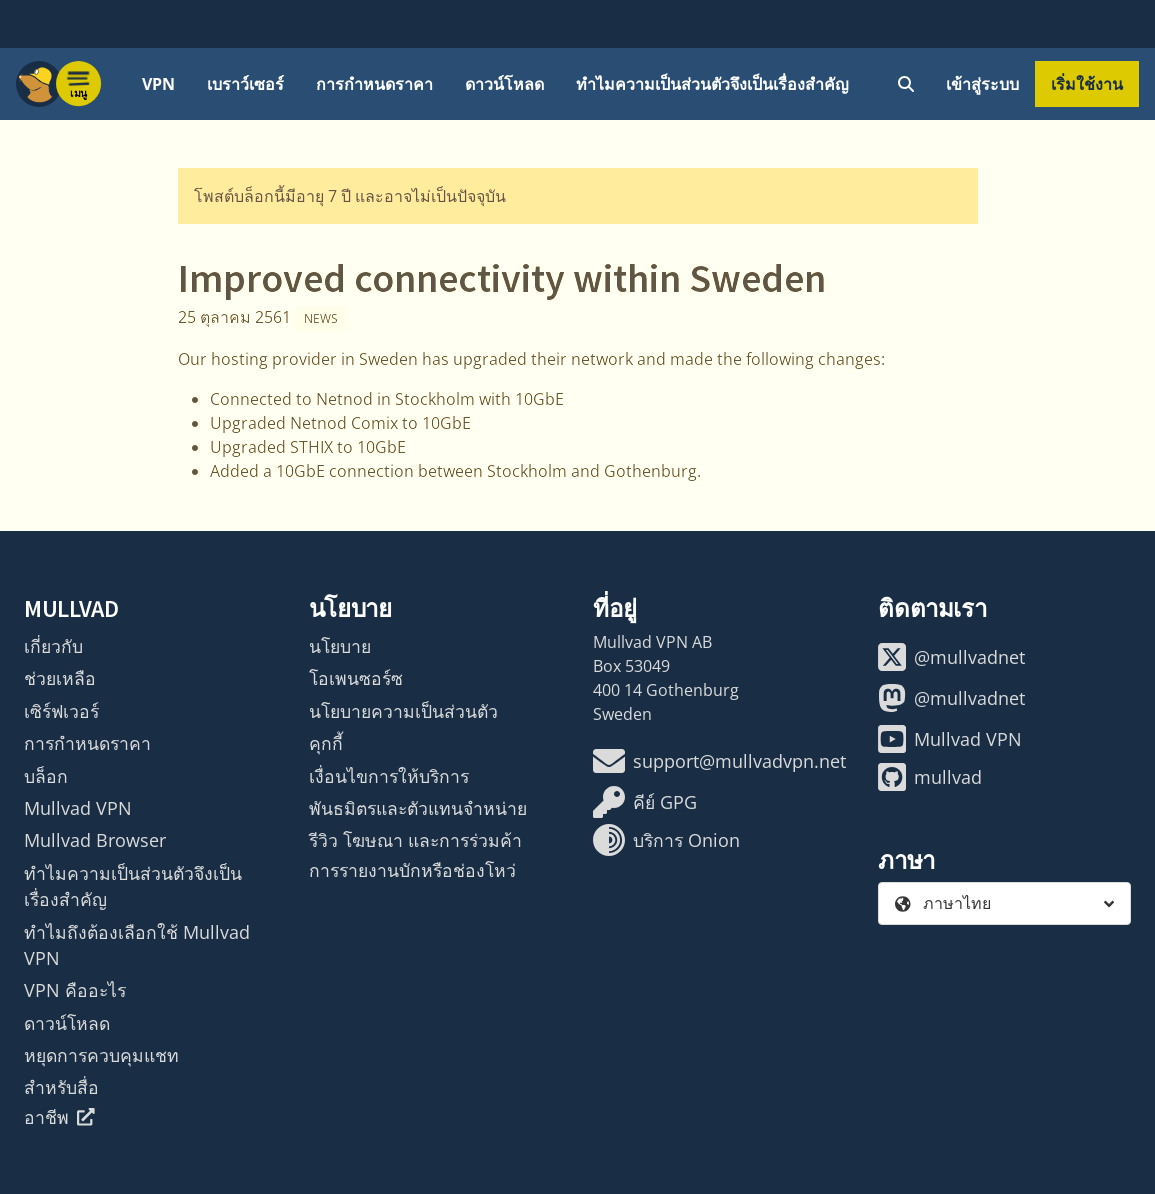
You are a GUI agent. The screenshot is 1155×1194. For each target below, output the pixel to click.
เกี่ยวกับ (53, 646)
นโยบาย (340, 646)
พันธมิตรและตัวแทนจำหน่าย (418, 808)
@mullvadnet (951, 657)
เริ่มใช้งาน (1087, 84)
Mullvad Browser (95, 840)
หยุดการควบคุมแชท (101, 1055)
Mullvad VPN (78, 808)
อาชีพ (59, 1117)
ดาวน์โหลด (504, 84)
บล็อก (46, 776)
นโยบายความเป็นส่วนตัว (403, 711)
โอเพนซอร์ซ (356, 678)
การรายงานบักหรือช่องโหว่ (412, 870)
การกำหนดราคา (374, 84)
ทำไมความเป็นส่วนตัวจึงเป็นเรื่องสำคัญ (712, 84)
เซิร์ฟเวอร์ (61, 711)
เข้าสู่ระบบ (982, 84)
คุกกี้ (326, 743)
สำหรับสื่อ (61, 1087)
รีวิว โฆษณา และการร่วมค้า (415, 840)
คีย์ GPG (645, 802)
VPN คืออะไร (75, 990)
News (321, 318)
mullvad (930, 777)
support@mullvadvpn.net (719, 761)
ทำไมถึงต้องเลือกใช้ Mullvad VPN (137, 945)
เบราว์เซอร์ (245, 84)
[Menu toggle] (79, 84)
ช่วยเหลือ (60, 678)
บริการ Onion (666, 840)
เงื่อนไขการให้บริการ (389, 776)
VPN (158, 84)
